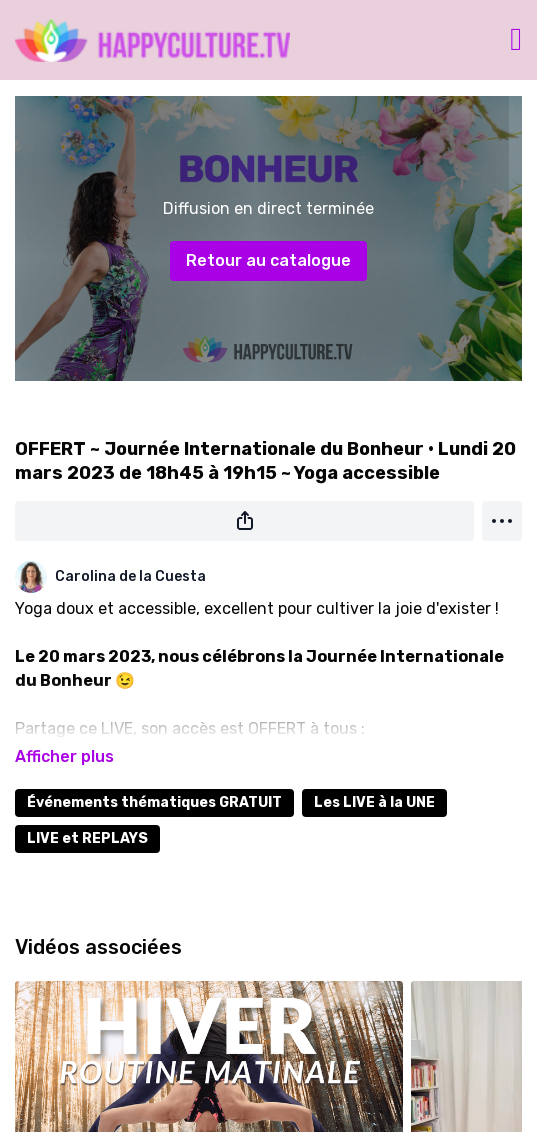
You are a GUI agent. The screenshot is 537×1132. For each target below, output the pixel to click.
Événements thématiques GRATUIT (154, 802)
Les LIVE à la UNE (374, 802)
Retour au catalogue (268, 260)
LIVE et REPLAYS (87, 838)
